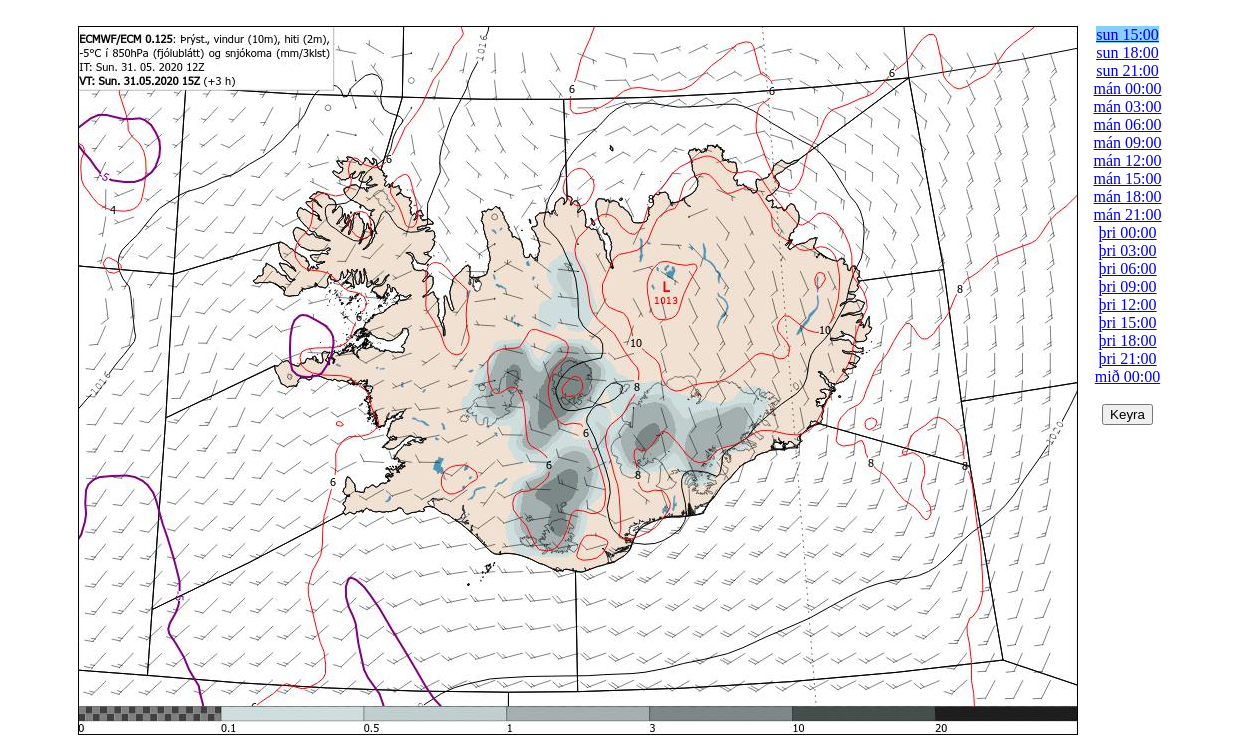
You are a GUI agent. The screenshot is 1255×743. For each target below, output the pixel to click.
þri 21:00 (1127, 358)
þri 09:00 (1127, 286)
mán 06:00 (1128, 124)
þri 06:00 (1127, 268)
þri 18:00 (1127, 340)
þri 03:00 (1127, 250)
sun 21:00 (1127, 70)
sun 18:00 (1127, 52)
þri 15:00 (1127, 322)
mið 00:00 (1127, 376)
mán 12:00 (1128, 160)
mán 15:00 (1128, 178)
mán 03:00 (1128, 106)
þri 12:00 (1127, 304)
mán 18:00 (1128, 196)
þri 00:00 (1127, 232)
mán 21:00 (1128, 214)
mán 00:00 (1128, 88)
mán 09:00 (1128, 142)
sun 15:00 (1127, 34)
